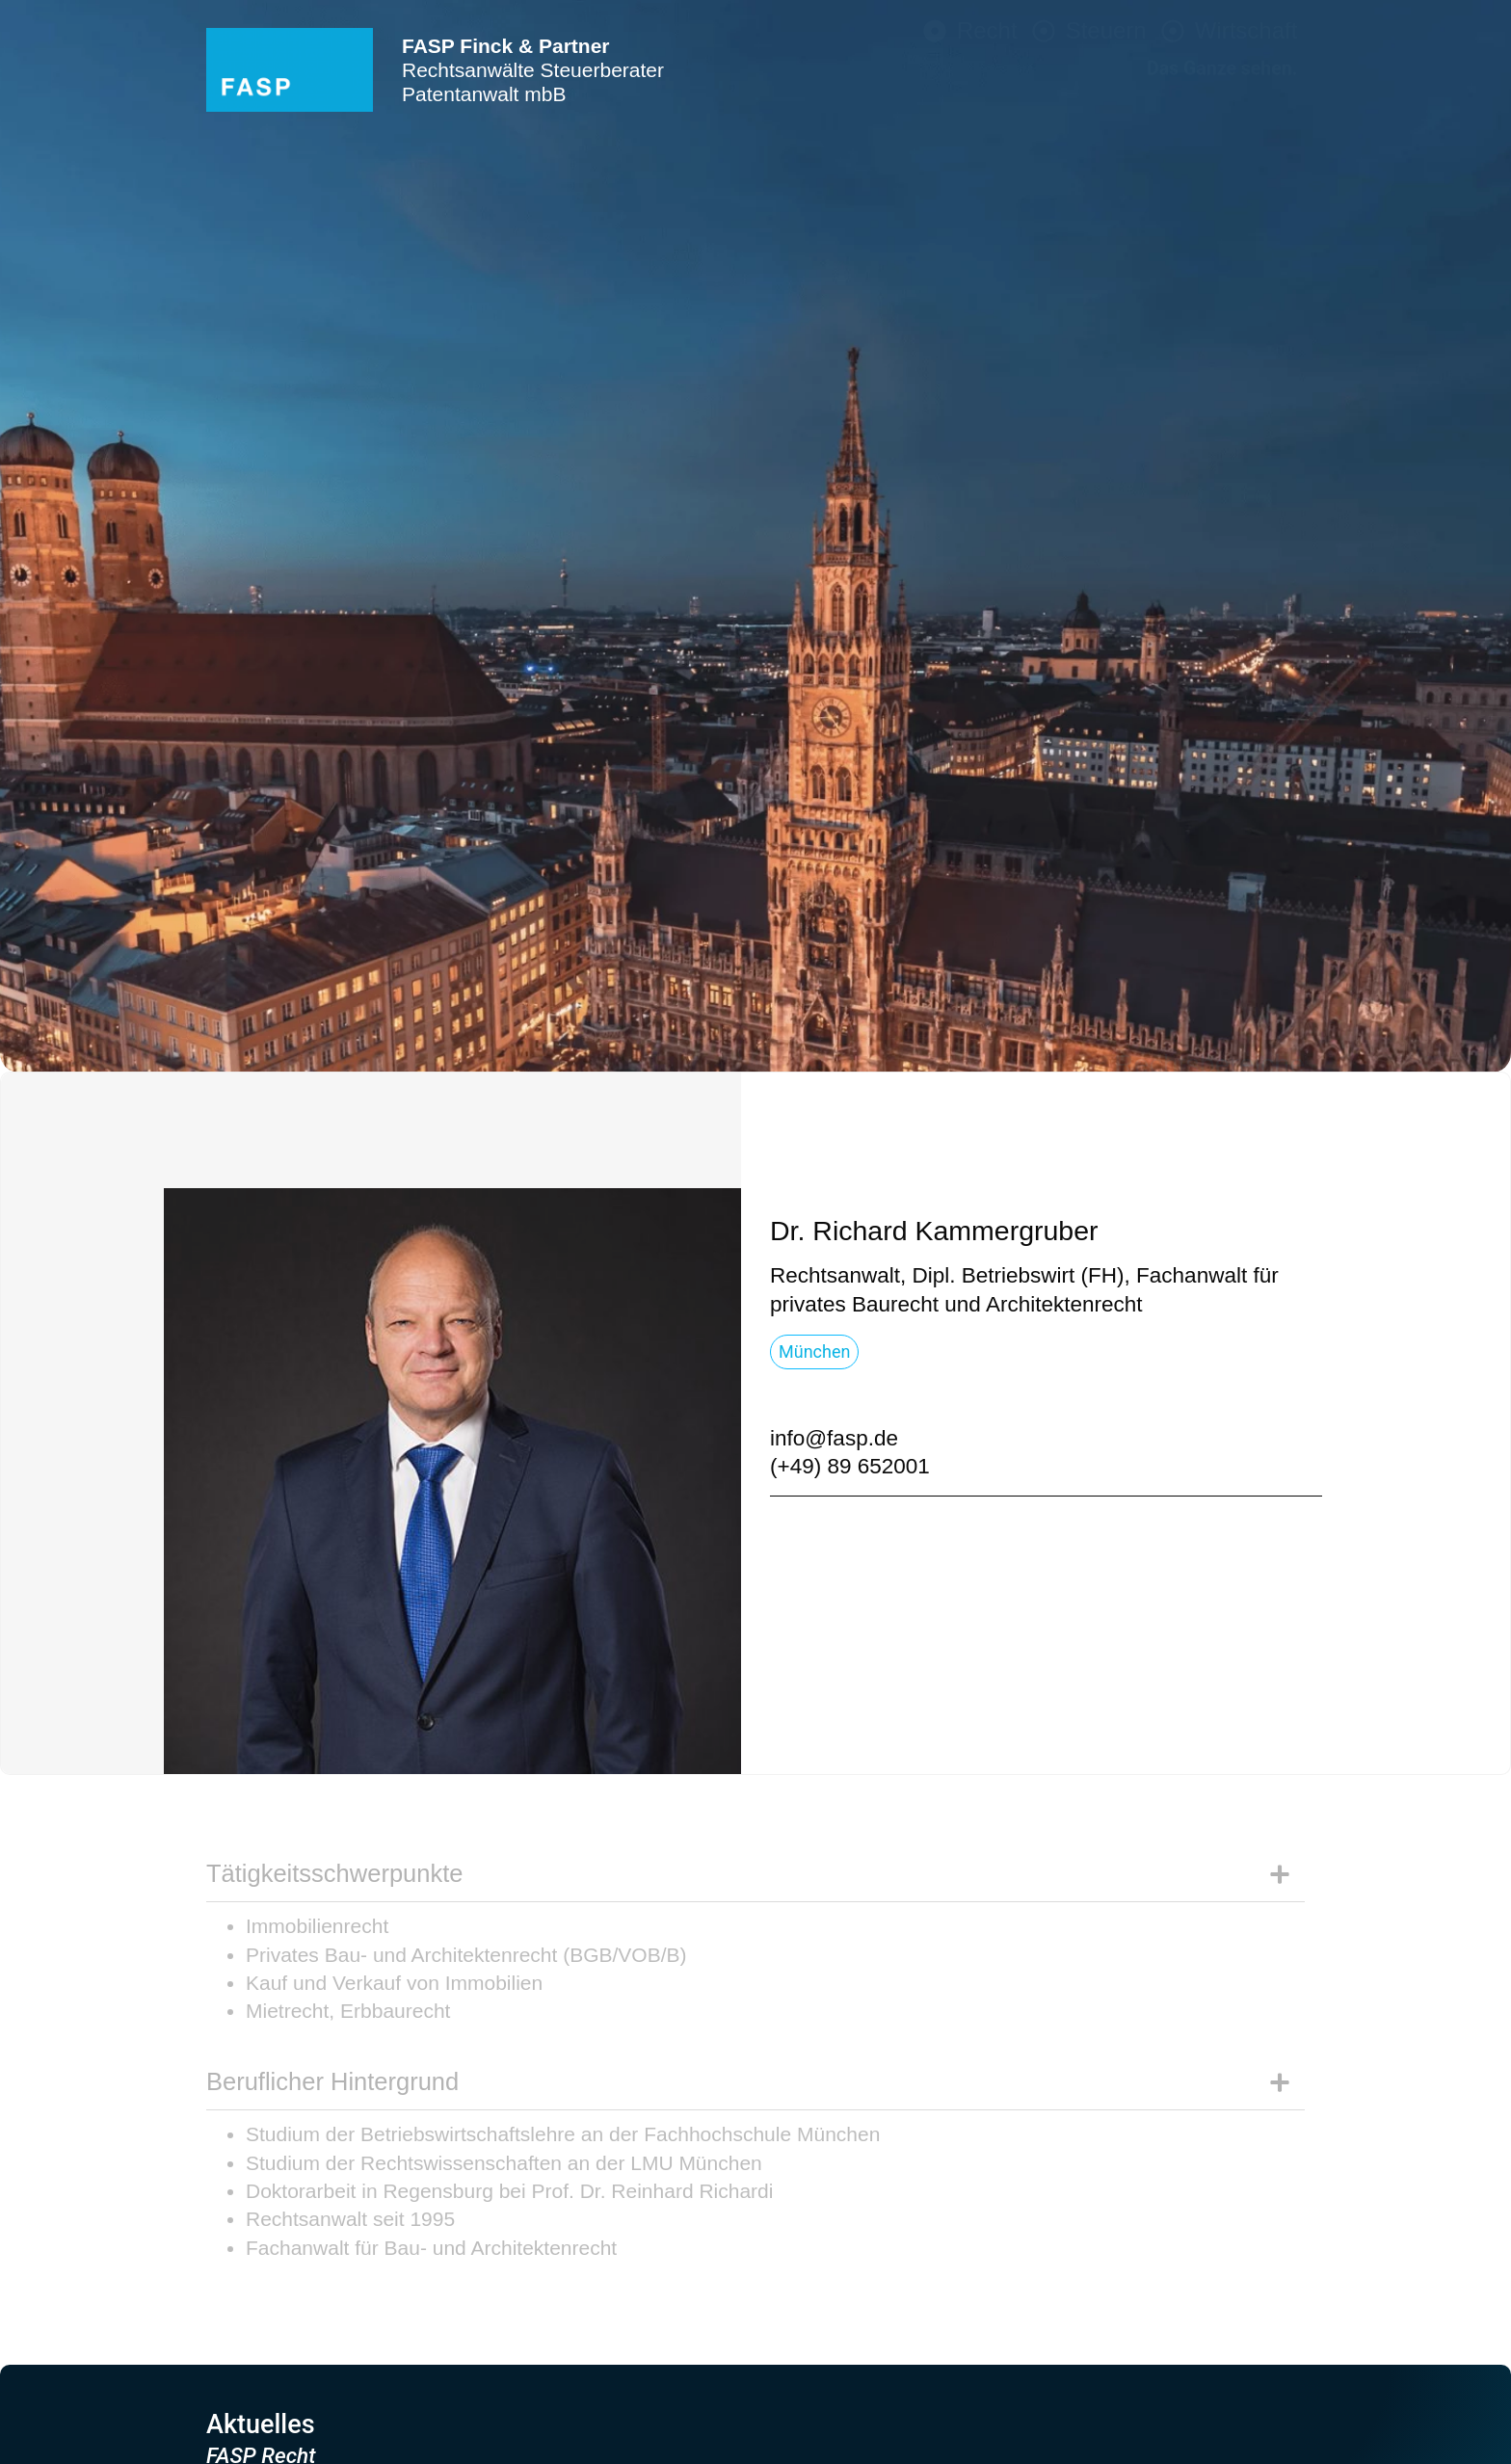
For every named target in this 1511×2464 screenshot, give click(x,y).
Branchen (1246, 914)
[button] (934, 1231)
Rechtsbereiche (1209, 878)
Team (1271, 985)
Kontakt (1258, 1021)
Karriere (1256, 1057)
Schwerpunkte (1217, 950)
